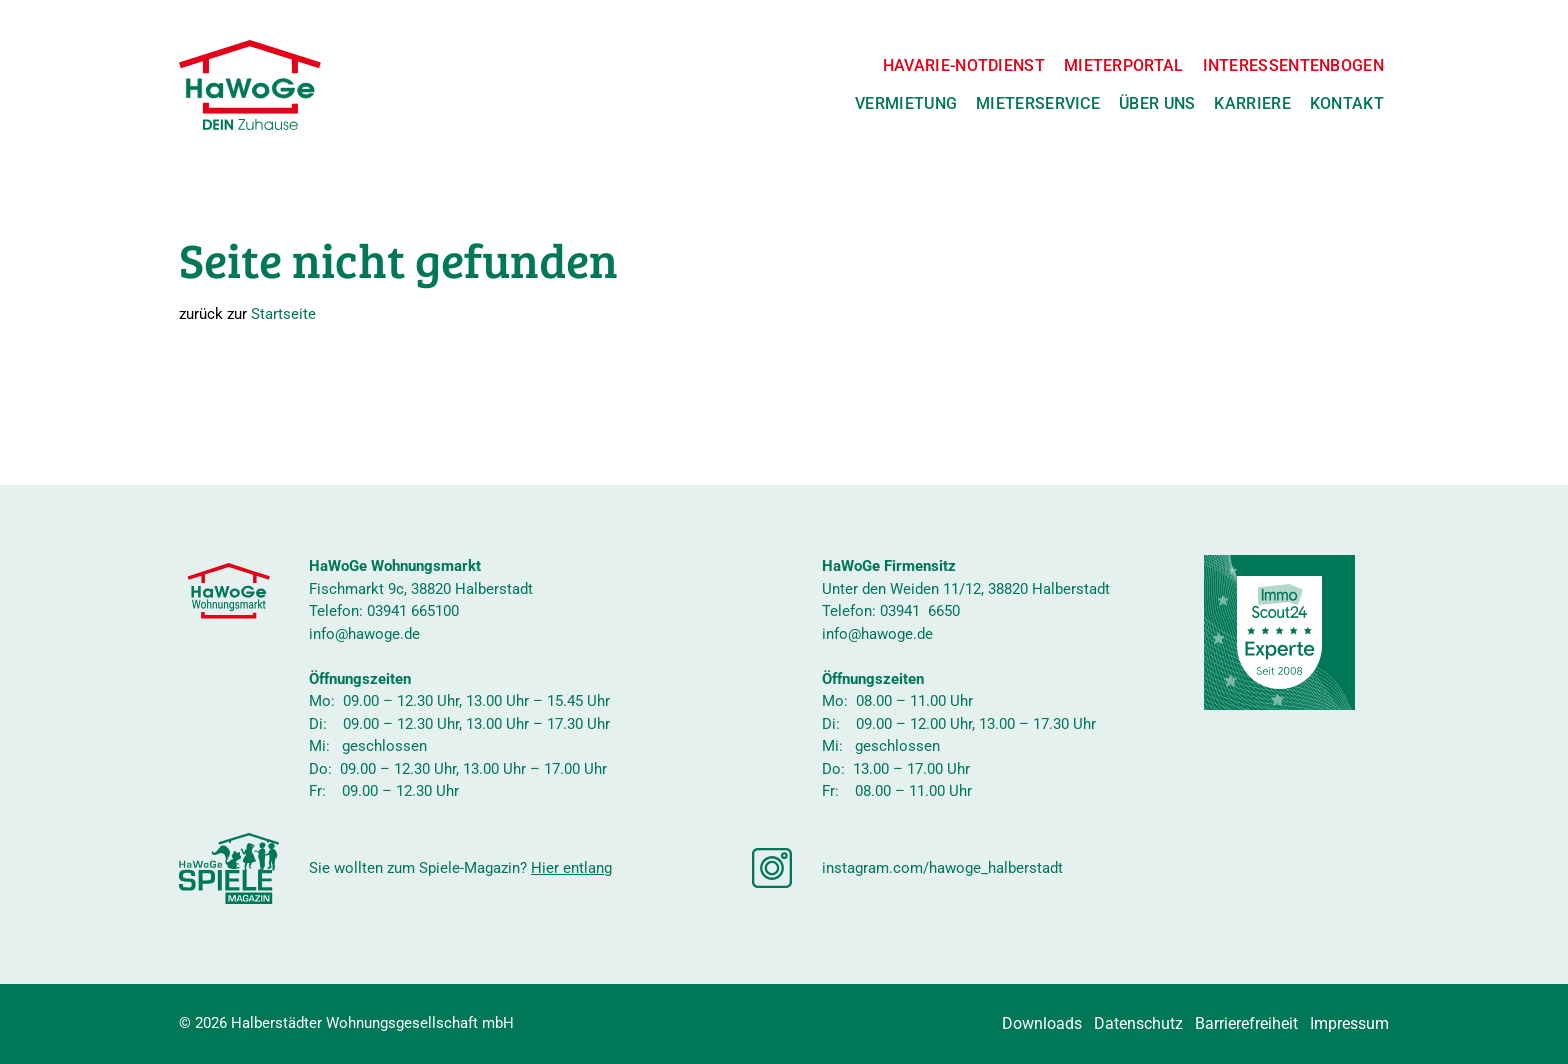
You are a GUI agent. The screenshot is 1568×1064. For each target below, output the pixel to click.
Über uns (1157, 103)
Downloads (1042, 1023)
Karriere (1252, 103)
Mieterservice (1038, 103)
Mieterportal (1124, 65)
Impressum (1349, 1023)
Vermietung (906, 103)
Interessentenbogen (1293, 65)
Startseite (283, 314)
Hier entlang (571, 868)
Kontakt (1347, 103)
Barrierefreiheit (1246, 1023)
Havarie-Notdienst (964, 65)
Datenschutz (1138, 1023)
